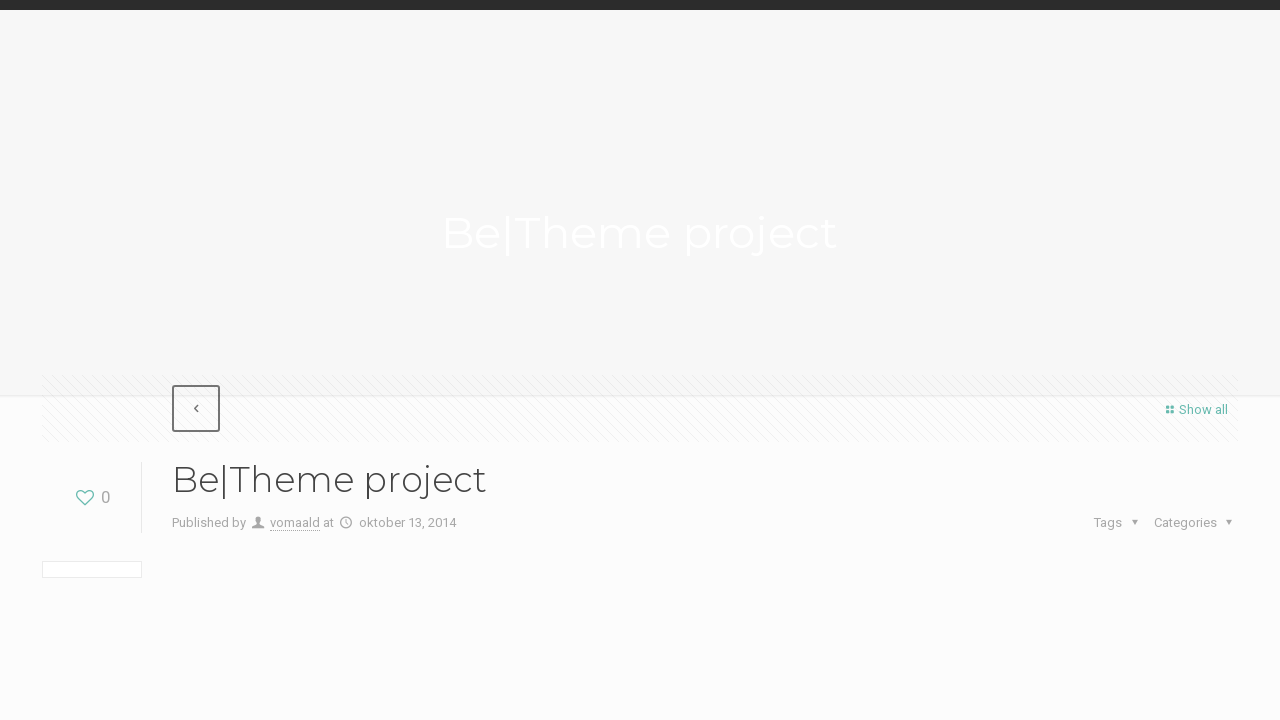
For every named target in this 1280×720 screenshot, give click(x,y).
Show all (1194, 409)
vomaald (295, 522)
